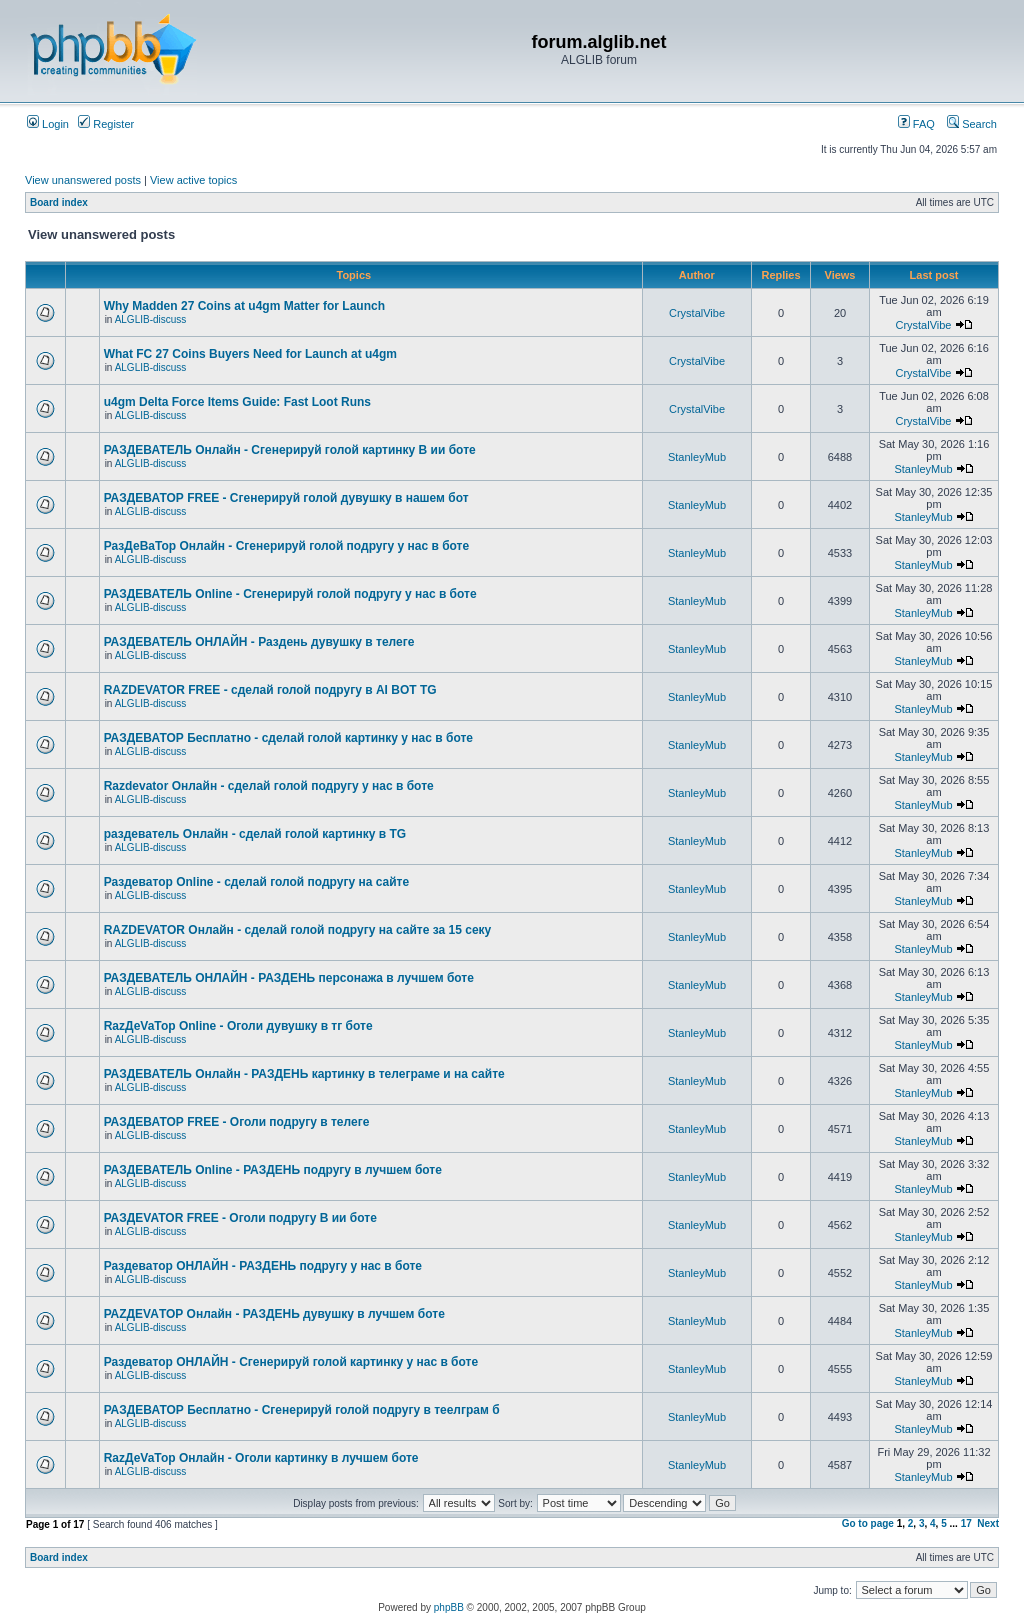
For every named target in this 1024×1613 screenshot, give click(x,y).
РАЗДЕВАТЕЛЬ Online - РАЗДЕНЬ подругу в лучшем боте (273, 1170)
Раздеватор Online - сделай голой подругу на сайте (256, 882)
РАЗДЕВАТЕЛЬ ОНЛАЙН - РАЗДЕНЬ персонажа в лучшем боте (289, 978)
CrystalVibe (697, 313)
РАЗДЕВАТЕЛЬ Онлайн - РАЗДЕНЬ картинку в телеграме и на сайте (304, 1074)
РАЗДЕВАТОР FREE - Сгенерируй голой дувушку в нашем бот (286, 498)
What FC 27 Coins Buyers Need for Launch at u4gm (250, 354)
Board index (59, 202)
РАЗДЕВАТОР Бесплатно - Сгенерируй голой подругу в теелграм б (302, 1410)
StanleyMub (697, 457)
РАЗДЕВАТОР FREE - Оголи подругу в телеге (237, 1122)
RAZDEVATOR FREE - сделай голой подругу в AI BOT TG (270, 690)
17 (966, 1523)
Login (48, 124)
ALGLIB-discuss (151, 319)
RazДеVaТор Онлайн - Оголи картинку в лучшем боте (261, 1458)
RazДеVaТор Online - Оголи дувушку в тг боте (238, 1026)
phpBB (449, 1607)
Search (972, 124)
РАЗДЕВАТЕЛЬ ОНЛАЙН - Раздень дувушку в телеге (259, 642)
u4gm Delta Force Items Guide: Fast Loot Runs (237, 402)
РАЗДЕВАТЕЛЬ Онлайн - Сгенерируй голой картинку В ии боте (290, 450)
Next (988, 1523)
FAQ (916, 124)
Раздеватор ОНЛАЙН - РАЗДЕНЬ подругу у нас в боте (263, 1266)
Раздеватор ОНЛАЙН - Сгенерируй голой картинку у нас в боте (291, 1362)
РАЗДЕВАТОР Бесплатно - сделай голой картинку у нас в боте (288, 738)
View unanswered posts (83, 180)
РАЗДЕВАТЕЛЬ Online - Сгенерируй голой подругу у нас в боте (290, 594)
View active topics (193, 180)
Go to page (868, 1523)
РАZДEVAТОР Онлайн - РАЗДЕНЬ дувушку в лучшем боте (274, 1314)
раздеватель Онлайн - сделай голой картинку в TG (255, 834)
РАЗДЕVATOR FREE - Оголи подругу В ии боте (240, 1218)
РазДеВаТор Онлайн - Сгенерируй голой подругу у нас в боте (287, 546)
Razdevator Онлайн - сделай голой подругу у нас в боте (269, 786)
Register (106, 124)
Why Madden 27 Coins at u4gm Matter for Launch (244, 306)
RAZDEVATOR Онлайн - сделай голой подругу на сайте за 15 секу (298, 930)
